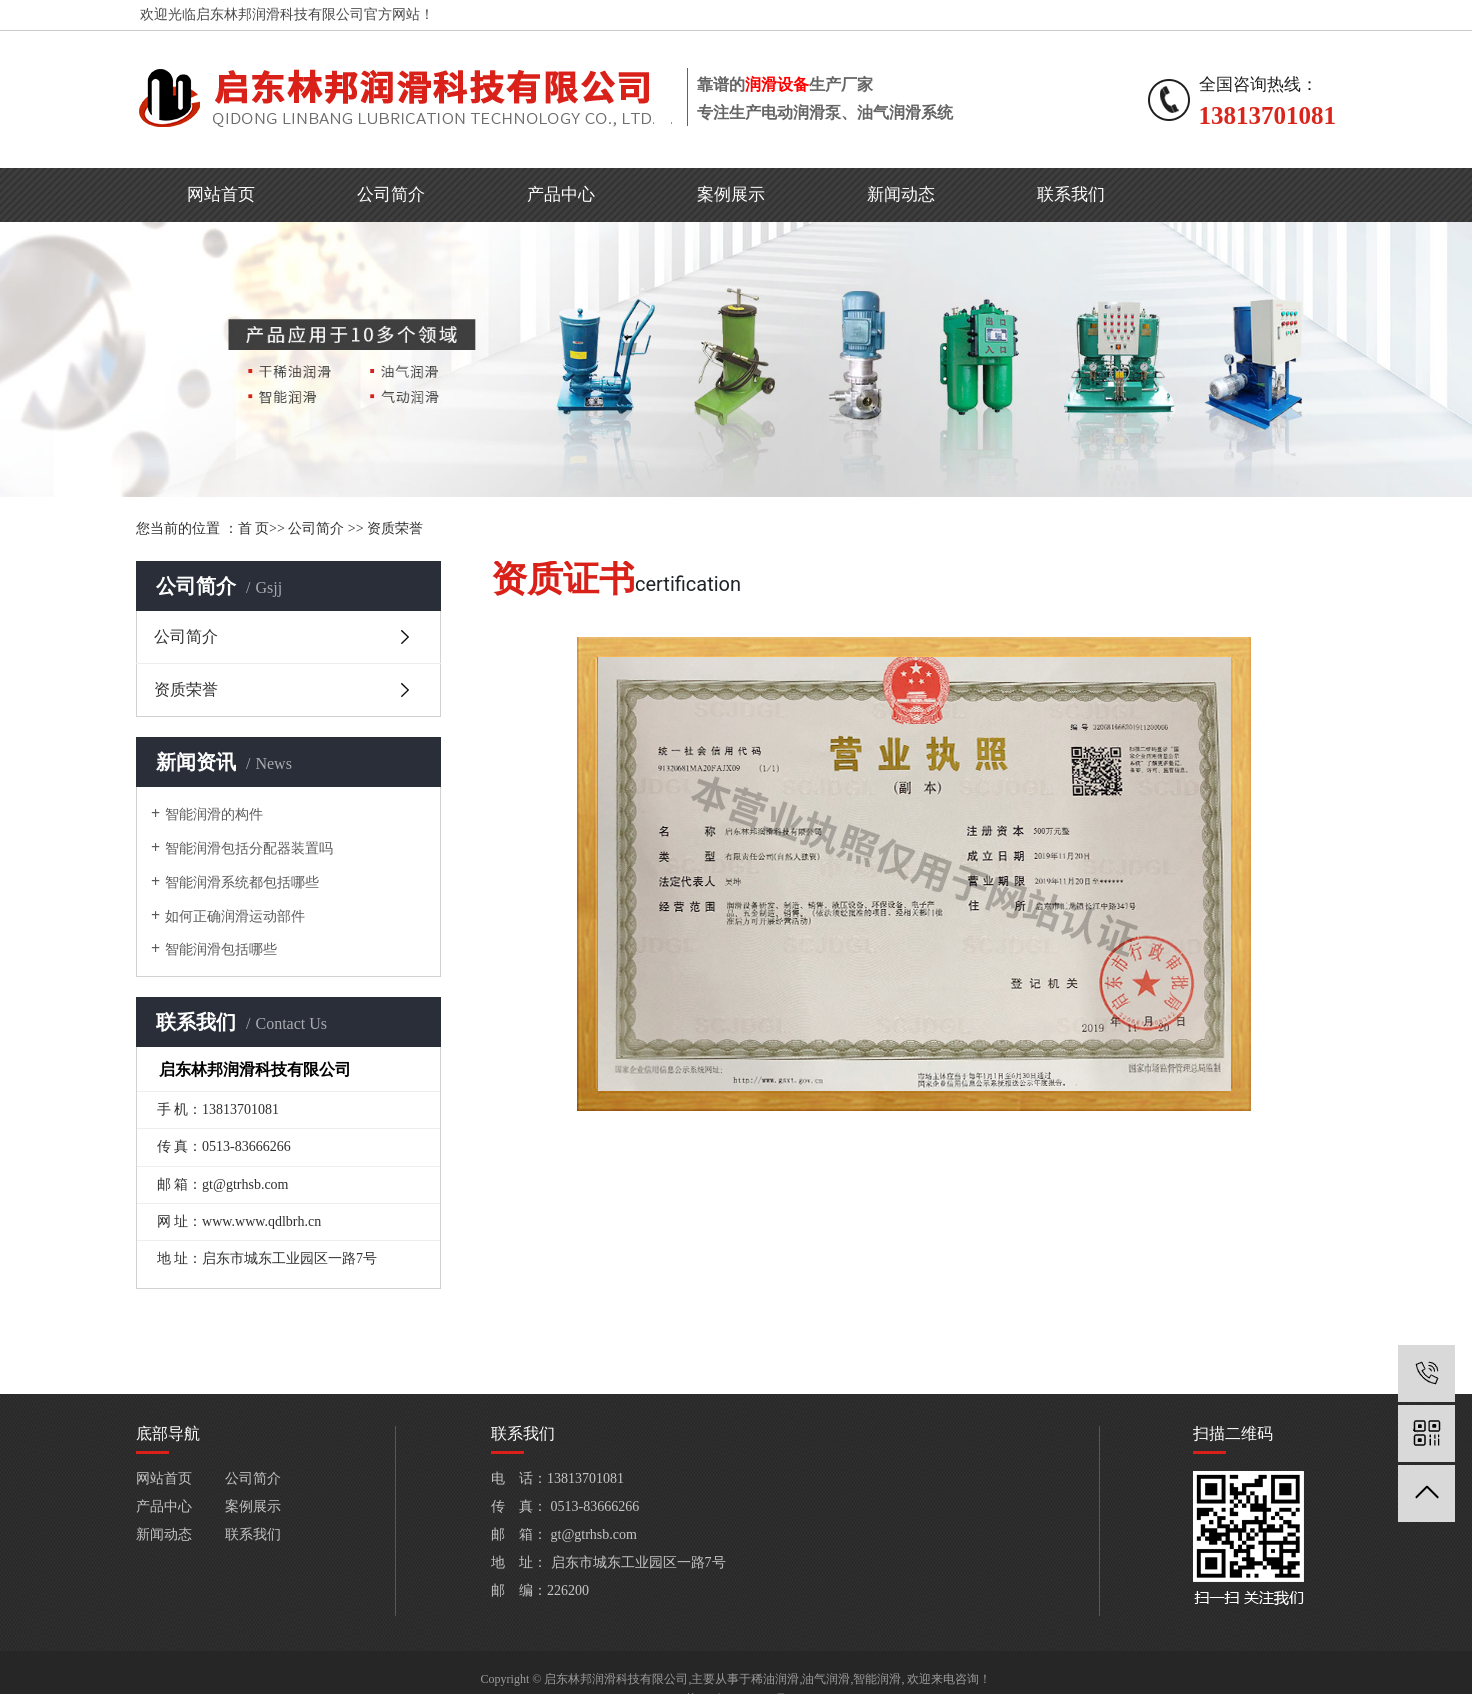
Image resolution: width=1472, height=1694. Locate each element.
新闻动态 (901, 194)
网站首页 (221, 194)
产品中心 (561, 194)
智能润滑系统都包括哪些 (242, 882)
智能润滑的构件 (214, 814)
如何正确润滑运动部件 (235, 916)
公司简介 (391, 194)
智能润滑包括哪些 (221, 949)
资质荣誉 (395, 528)
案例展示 (731, 194)
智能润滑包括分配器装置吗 (249, 848)
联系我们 (1071, 194)
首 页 (254, 528)
